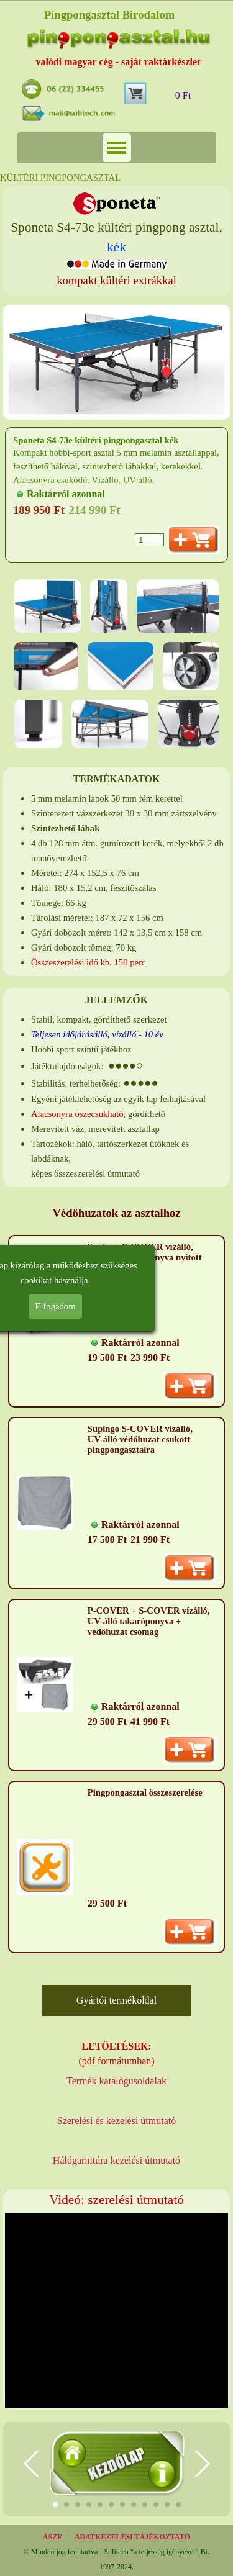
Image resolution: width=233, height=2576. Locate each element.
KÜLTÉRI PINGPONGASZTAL (60, 178)
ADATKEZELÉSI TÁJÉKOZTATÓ (132, 2537)
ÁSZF (52, 2537)
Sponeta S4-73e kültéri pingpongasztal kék (95, 440)
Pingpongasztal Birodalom (109, 14)
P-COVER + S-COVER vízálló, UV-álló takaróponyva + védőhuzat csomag (148, 1621)
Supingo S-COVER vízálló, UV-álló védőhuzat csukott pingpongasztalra (140, 1439)
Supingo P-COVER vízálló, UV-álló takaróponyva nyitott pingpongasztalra (145, 1257)
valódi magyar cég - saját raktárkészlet (118, 61)
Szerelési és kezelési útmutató (116, 2120)
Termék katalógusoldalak (116, 2081)
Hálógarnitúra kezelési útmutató (116, 2160)
